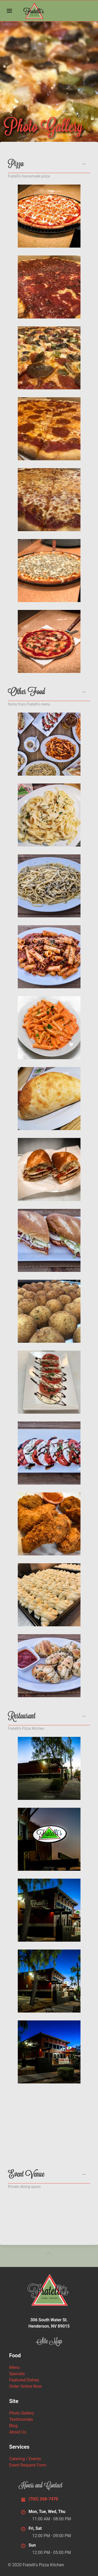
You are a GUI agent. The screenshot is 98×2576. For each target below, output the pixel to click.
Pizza (16, 165)
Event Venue (26, 2175)
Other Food (26, 693)
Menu (14, 2367)
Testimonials (21, 2419)
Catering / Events (25, 2458)
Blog (13, 2425)
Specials (17, 2373)
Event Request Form (28, 2465)
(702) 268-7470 (43, 2498)
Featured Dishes (24, 2380)
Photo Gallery (21, 2413)
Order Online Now (25, 2386)
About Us (17, 2431)
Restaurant (22, 1717)
